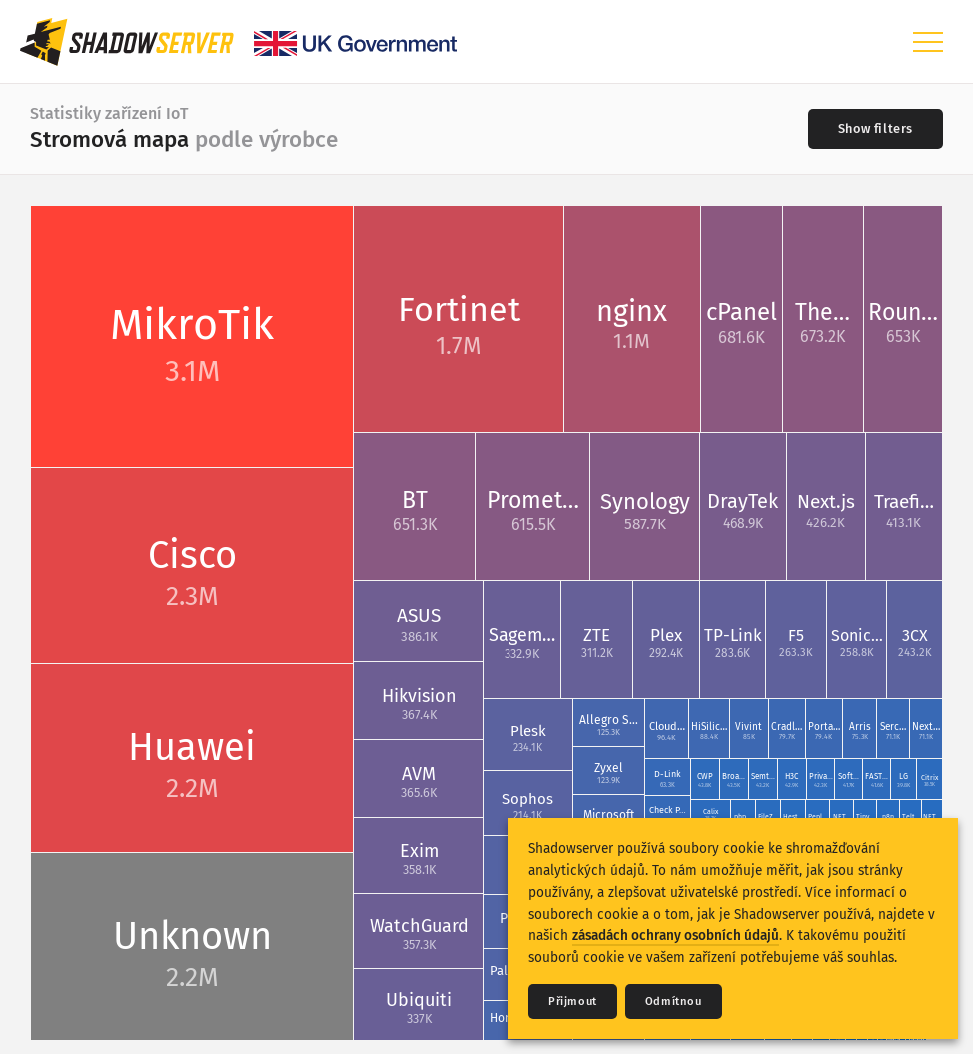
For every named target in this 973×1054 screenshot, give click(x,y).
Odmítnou (673, 1001)
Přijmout (572, 1001)
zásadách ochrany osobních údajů (675, 935)
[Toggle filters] (875, 129)
